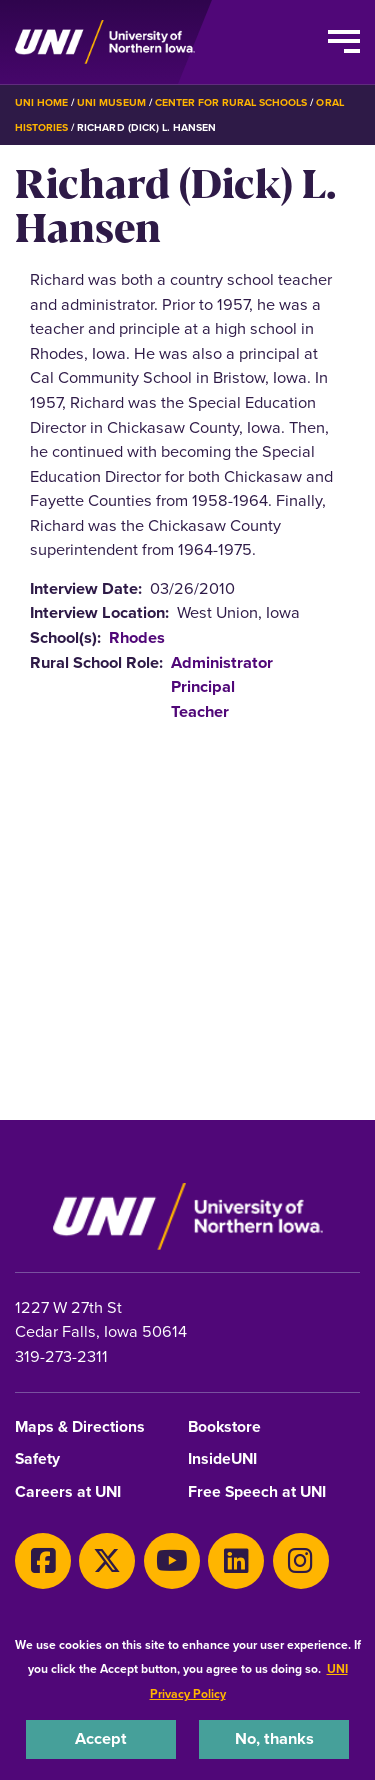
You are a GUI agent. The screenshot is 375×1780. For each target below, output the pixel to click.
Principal (203, 686)
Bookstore (224, 1427)
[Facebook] (43, 1561)
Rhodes (137, 637)
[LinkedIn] (236, 1561)
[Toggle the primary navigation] (344, 42)
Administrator (222, 662)
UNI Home (41, 102)
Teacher (200, 711)
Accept (101, 1738)
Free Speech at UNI (257, 1492)
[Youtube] (172, 1561)
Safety (37, 1459)
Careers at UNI (68, 1492)
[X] (107, 1561)
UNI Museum (111, 102)
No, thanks (274, 1738)
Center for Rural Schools (231, 102)
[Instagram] (301, 1561)
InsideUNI (222, 1459)
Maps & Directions (80, 1427)
